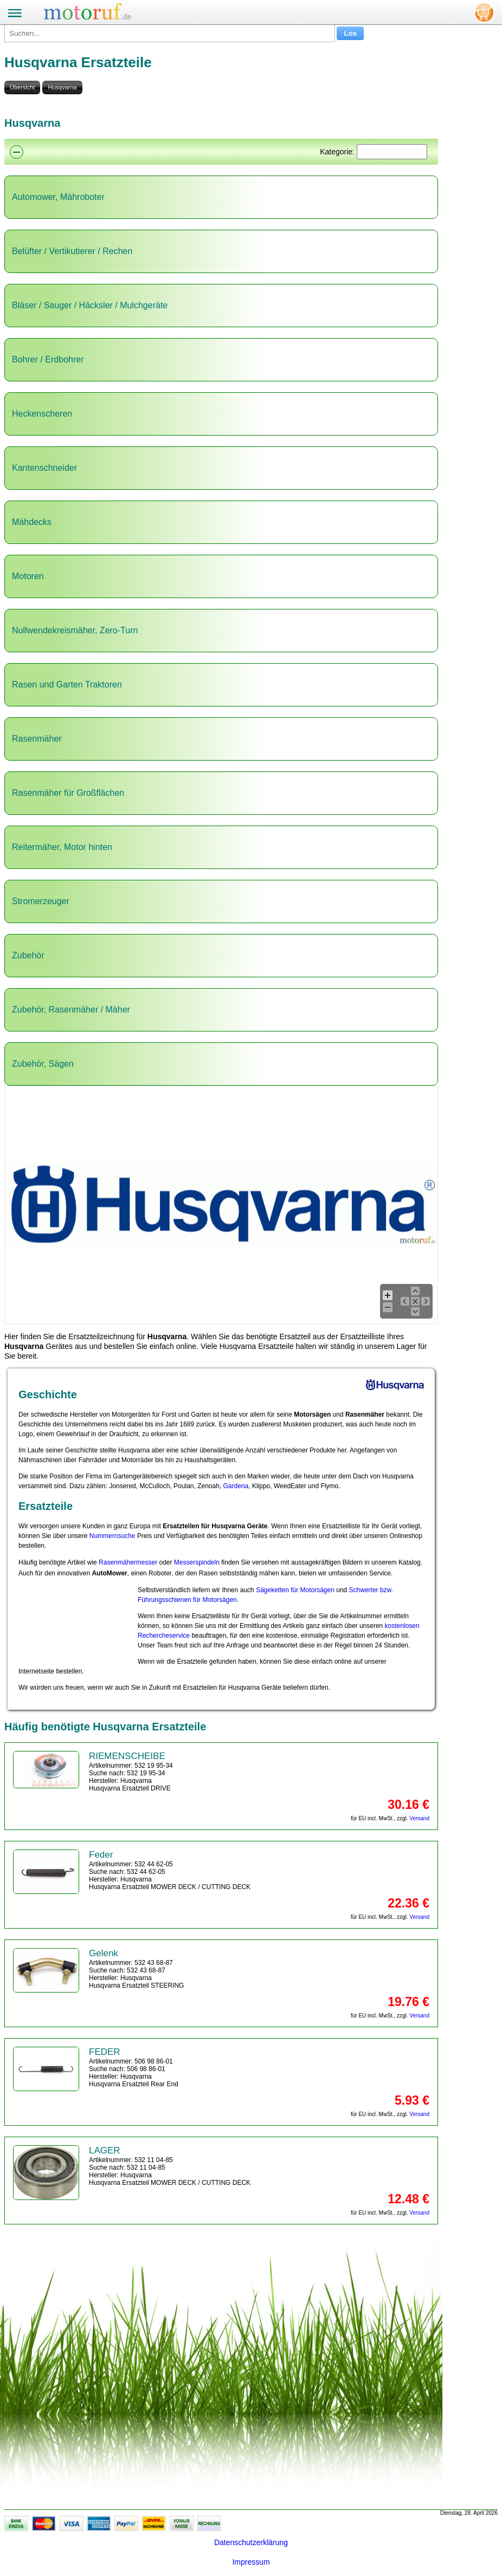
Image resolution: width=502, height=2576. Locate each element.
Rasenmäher (37, 738)
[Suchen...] (169, 33)
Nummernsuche (112, 1536)
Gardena (236, 1486)
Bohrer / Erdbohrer (48, 359)
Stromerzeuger (40, 901)
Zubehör (28, 955)
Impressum (250, 2562)
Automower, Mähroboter (58, 197)
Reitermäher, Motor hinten (62, 847)
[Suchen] (392, 151)
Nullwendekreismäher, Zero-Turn (75, 630)
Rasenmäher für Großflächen (68, 792)
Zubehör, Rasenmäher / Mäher (71, 1009)
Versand (419, 1818)
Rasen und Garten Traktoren (67, 684)
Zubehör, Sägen (43, 1063)
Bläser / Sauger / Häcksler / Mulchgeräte (90, 305)
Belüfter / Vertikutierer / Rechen (72, 251)
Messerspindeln (197, 1562)
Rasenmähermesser (128, 1562)
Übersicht (22, 87)
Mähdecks (32, 522)
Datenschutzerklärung (251, 2542)
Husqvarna (62, 87)
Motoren (28, 576)
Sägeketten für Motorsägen (295, 1590)
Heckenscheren (42, 413)
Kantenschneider (44, 467)
